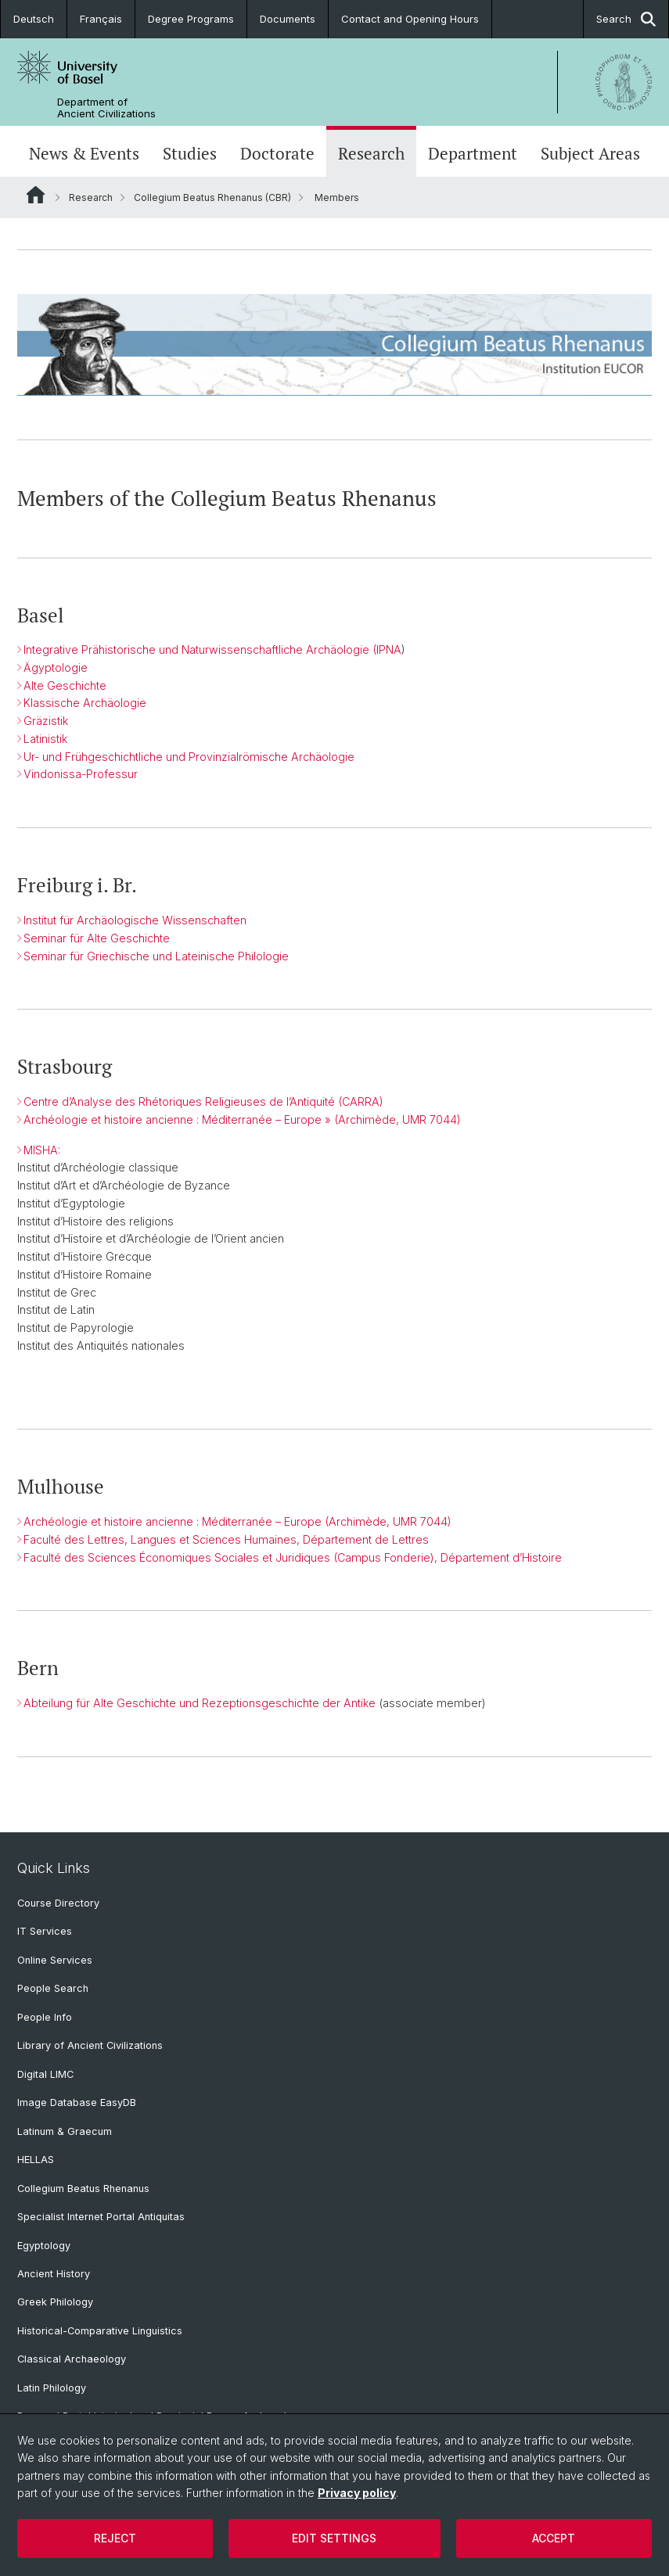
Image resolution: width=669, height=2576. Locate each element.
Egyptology (43, 2245)
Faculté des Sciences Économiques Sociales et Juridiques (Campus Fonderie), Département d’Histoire (292, 1557)
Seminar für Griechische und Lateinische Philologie (156, 956)
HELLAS (35, 2159)
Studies (190, 153)
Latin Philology (51, 2388)
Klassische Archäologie (84, 703)
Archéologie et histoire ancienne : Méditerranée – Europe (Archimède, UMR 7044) (237, 1521)
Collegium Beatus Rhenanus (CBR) (212, 197)
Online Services (54, 1960)
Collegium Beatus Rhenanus (83, 2188)
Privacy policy (357, 2492)
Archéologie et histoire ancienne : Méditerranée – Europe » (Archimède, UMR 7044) (242, 1119)
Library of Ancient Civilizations (90, 2045)
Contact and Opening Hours (410, 19)
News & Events (84, 153)
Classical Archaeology (71, 2359)
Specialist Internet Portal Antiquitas (101, 2217)
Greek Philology (55, 2302)
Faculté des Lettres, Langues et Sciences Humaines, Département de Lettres (226, 1539)
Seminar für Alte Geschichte (96, 938)
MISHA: (41, 1150)
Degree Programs (191, 19)
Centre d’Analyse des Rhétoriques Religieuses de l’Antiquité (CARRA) (203, 1101)
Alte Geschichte (64, 685)
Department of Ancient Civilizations (106, 108)
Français (101, 19)
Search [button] (626, 19)
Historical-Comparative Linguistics (99, 2331)
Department (472, 153)
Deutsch (33, 19)
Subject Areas (590, 153)
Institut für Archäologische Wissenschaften (134, 920)
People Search (52, 1988)
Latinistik (45, 738)
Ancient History (53, 2274)
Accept (553, 2538)
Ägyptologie (55, 667)
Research (371, 153)
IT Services (44, 1931)
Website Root (36, 194)
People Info (44, 2017)
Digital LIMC (45, 2074)
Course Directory (58, 1903)
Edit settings (334, 2538)
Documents (287, 19)
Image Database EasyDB (76, 2102)
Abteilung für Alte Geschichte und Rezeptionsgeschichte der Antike (199, 1703)
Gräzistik (45, 721)
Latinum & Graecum (64, 2131)
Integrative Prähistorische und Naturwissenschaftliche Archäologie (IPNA (212, 650)
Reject (115, 2538)
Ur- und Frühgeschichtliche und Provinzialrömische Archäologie (188, 756)
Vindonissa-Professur (80, 774)
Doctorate (277, 153)
